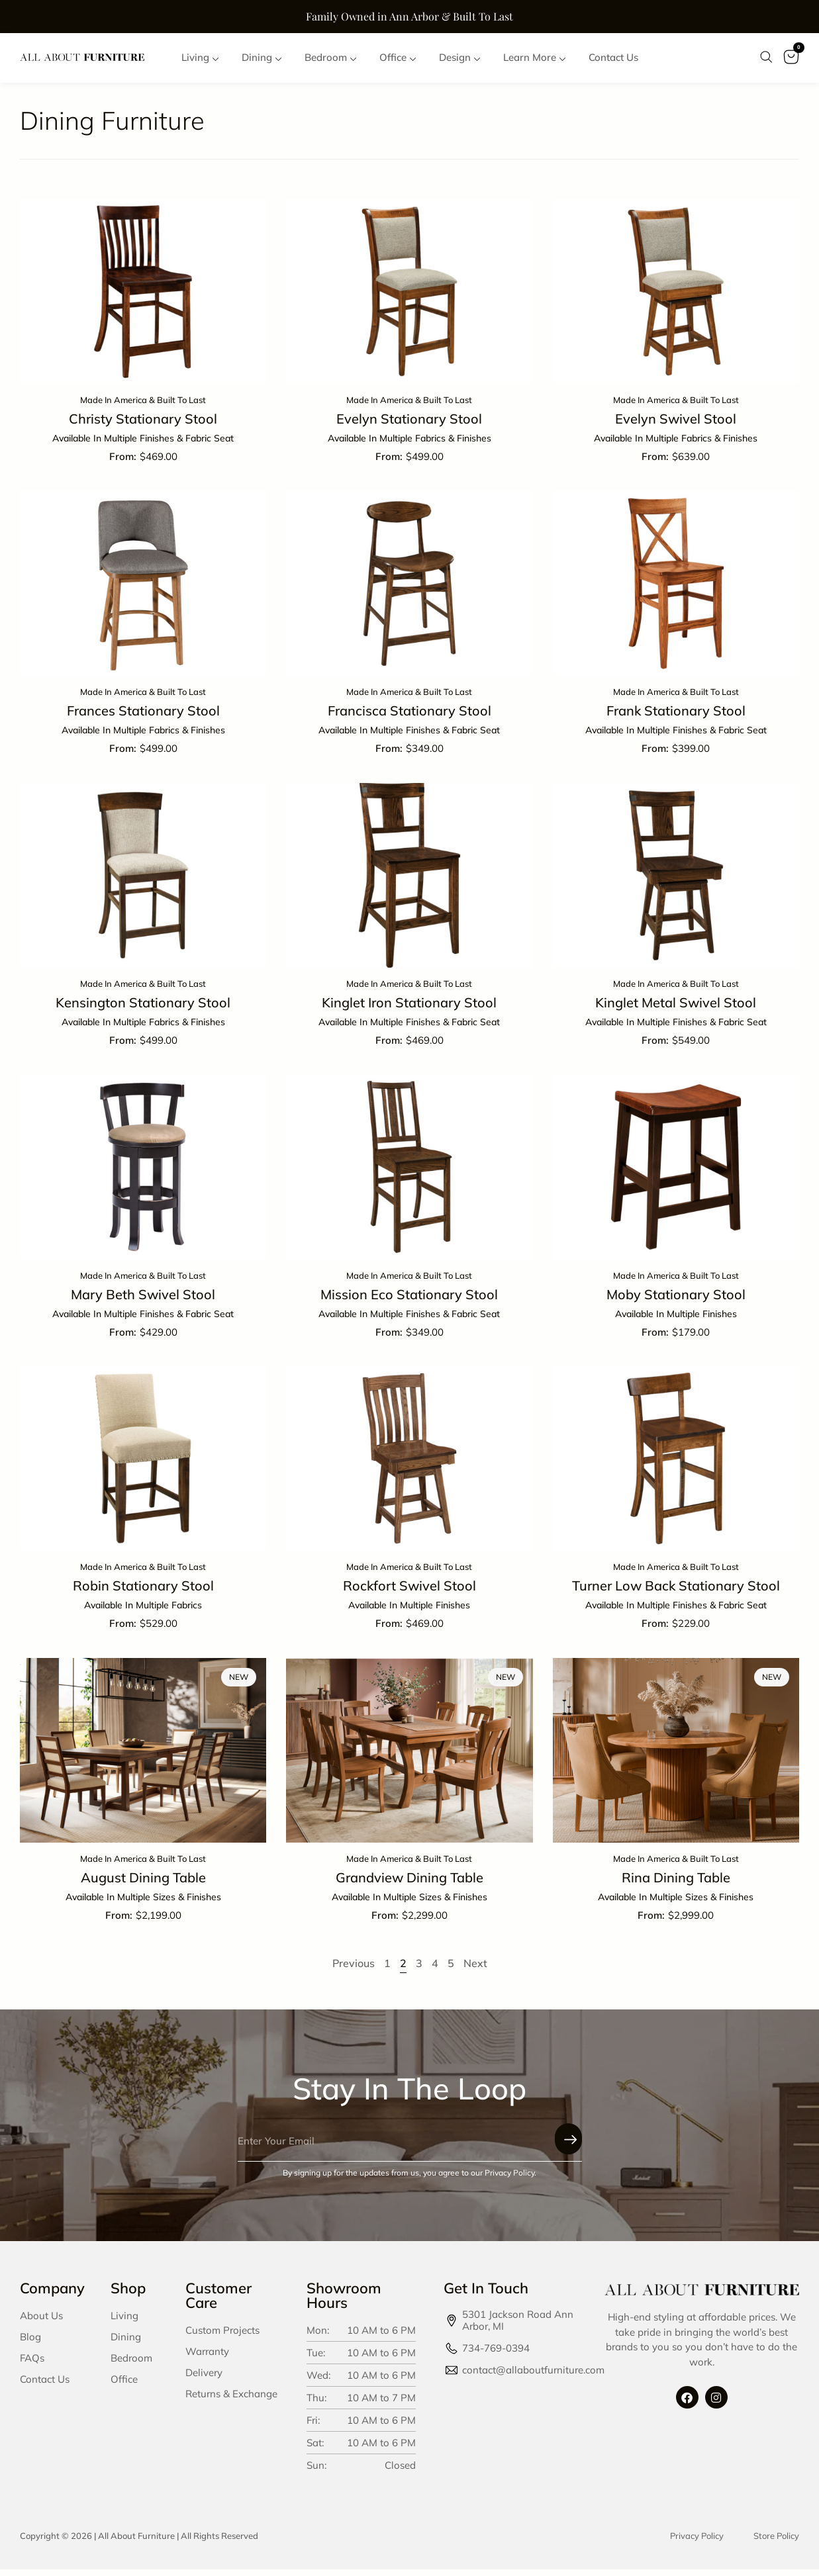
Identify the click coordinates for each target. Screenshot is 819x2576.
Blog (30, 2343)
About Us (41, 2322)
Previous (353, 1969)
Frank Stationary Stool (676, 717)
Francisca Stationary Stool (409, 717)
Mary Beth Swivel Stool (143, 1301)
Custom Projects (222, 2336)
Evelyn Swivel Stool (675, 425)
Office (124, 2385)
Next (475, 1969)
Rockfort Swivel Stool (409, 1592)
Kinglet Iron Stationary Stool (409, 1009)
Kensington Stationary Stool (143, 1009)
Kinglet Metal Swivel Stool (675, 1009)
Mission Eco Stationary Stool (409, 1301)
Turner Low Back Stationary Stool (676, 1592)
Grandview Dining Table (409, 1884)
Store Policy (776, 2542)
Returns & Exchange (231, 2400)
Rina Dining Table (676, 1884)
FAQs (32, 2364)
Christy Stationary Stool (143, 425)
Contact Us (45, 2385)
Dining (126, 2343)
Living (124, 2322)
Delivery (203, 2379)
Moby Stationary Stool (676, 1301)
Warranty (207, 2358)
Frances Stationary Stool (143, 717)
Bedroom (131, 2364)
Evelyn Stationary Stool (409, 425)
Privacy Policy (697, 2542)
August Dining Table (143, 1884)
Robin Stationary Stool (143, 1592)
